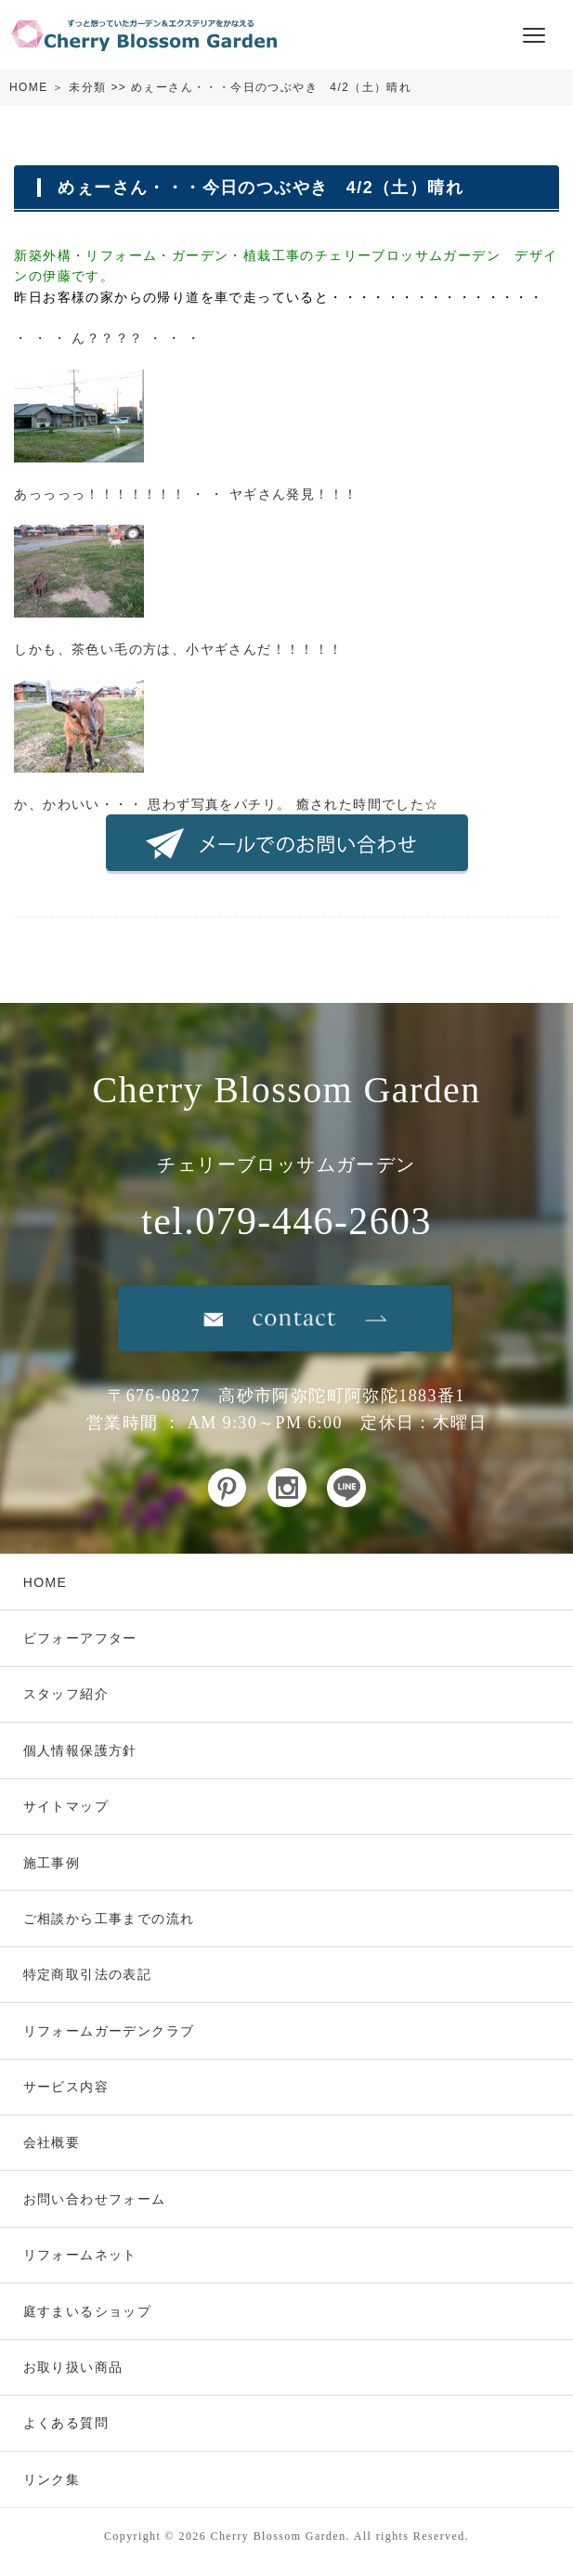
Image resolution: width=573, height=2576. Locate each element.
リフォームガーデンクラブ (109, 2030)
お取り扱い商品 (73, 2367)
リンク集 (52, 2479)
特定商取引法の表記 (87, 1974)
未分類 (87, 87)
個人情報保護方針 (80, 1750)
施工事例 (52, 1862)
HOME (28, 87)
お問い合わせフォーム (94, 2199)
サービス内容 (66, 2086)
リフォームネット (80, 2254)
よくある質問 (66, 2422)
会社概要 (52, 2142)
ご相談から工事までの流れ (109, 1918)
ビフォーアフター (80, 1638)
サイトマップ (66, 1806)
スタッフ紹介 (66, 1693)
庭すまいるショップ (87, 2311)
